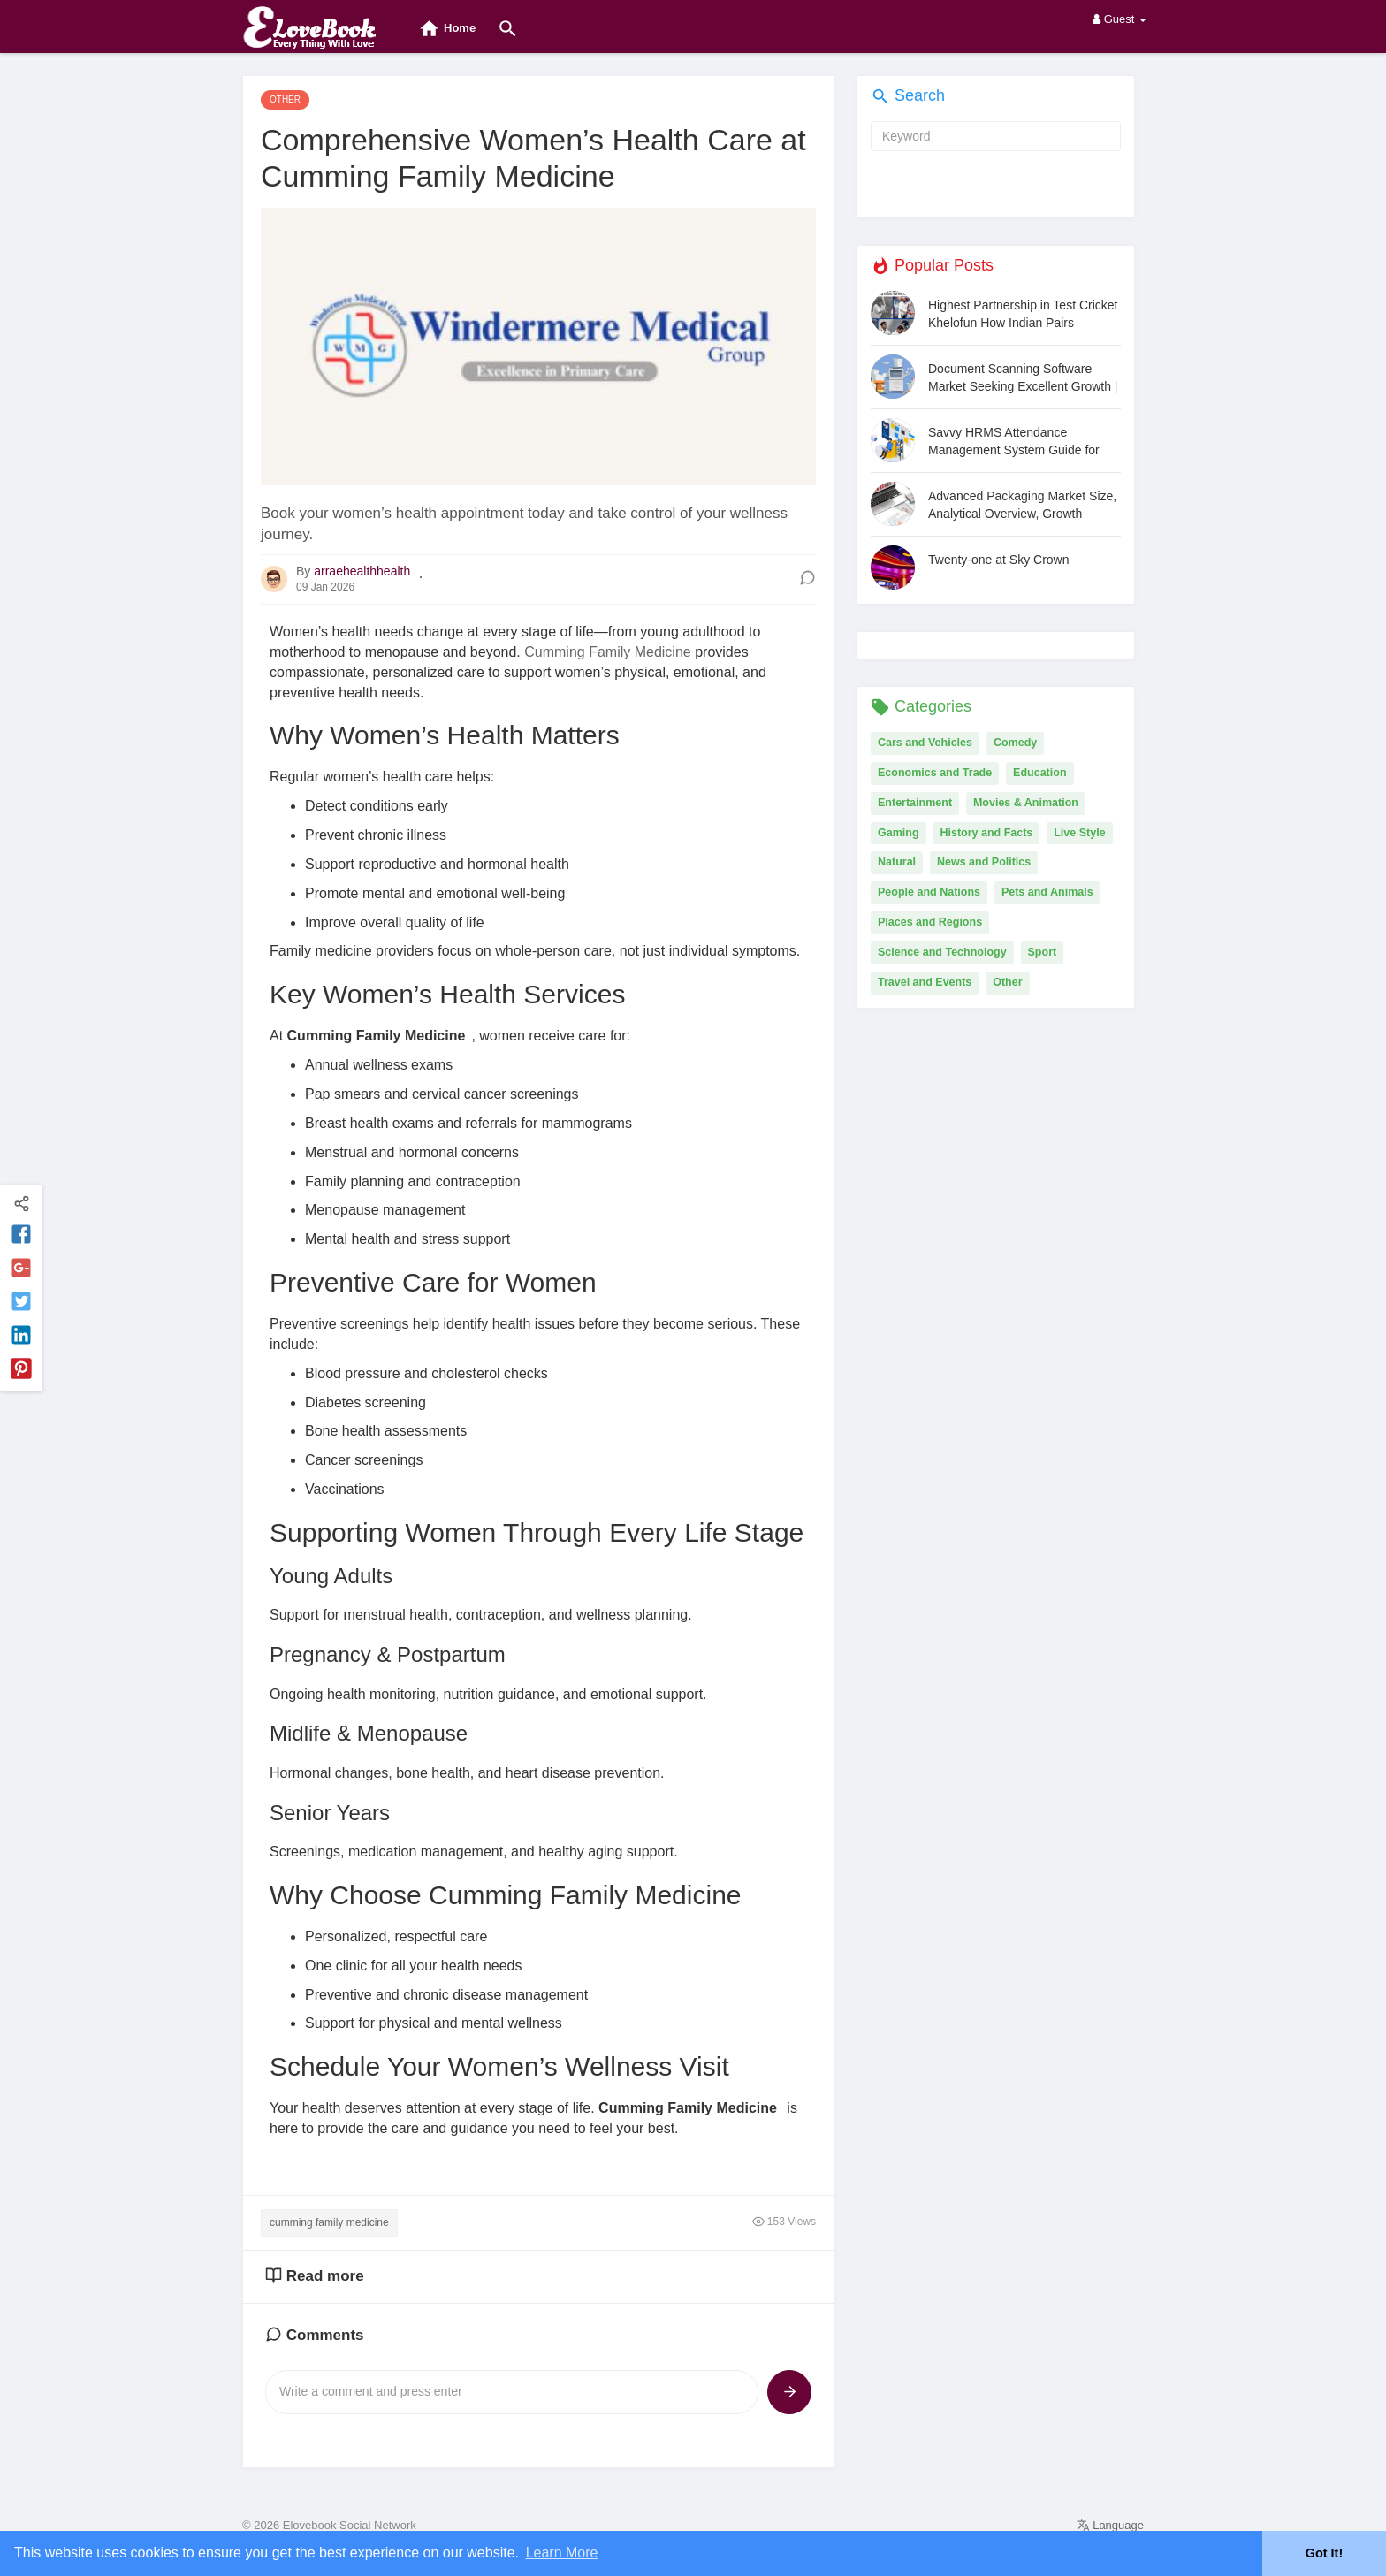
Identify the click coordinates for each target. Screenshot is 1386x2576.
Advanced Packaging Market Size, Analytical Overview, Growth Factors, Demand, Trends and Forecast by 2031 (1022, 505)
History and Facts (986, 833)
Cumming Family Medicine (607, 651)
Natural (897, 862)
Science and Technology (942, 952)
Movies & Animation (1025, 802)
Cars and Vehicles (925, 742)
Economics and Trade (935, 772)
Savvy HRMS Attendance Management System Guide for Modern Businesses (1014, 441)
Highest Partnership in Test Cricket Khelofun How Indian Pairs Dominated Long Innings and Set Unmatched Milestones (1023, 314)
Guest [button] (1119, 19)
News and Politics (984, 862)
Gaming (898, 833)
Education (1039, 772)
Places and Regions (930, 922)
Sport (1042, 952)
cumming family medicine (329, 2222)
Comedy (1015, 742)
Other (1007, 982)
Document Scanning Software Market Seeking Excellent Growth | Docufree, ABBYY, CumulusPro (1023, 378)
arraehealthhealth (362, 571)
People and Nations (929, 892)
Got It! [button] (1324, 2553)
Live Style (1079, 833)
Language (1110, 2525)
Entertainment (915, 802)
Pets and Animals (1047, 892)
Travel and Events (924, 982)
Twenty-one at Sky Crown (999, 560)
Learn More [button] (562, 2552)
